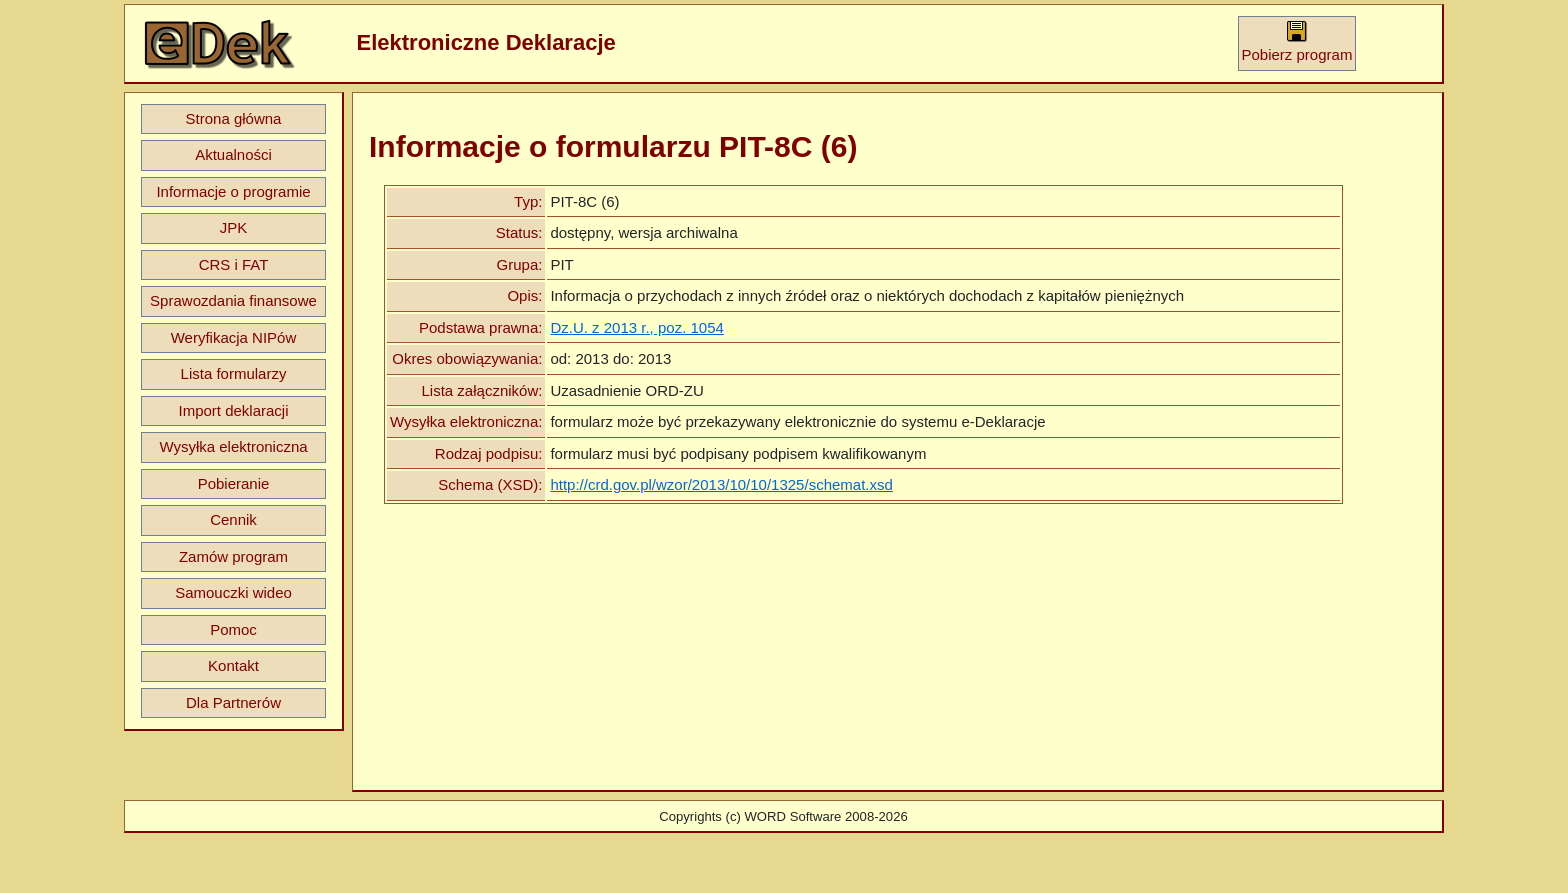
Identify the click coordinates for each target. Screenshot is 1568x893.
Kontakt (233, 665)
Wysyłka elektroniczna (233, 446)
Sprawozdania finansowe (233, 300)
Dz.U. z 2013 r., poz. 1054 (636, 327)
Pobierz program (1297, 41)
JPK (234, 227)
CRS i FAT (234, 264)
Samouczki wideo (233, 592)
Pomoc (233, 629)
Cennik (233, 519)
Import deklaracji (233, 410)
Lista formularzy (234, 373)
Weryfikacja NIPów (234, 337)
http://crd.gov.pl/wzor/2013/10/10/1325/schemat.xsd (721, 484)
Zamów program (233, 556)
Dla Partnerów (233, 702)
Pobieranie (234, 483)
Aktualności (233, 154)
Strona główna (234, 118)
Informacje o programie (233, 191)
